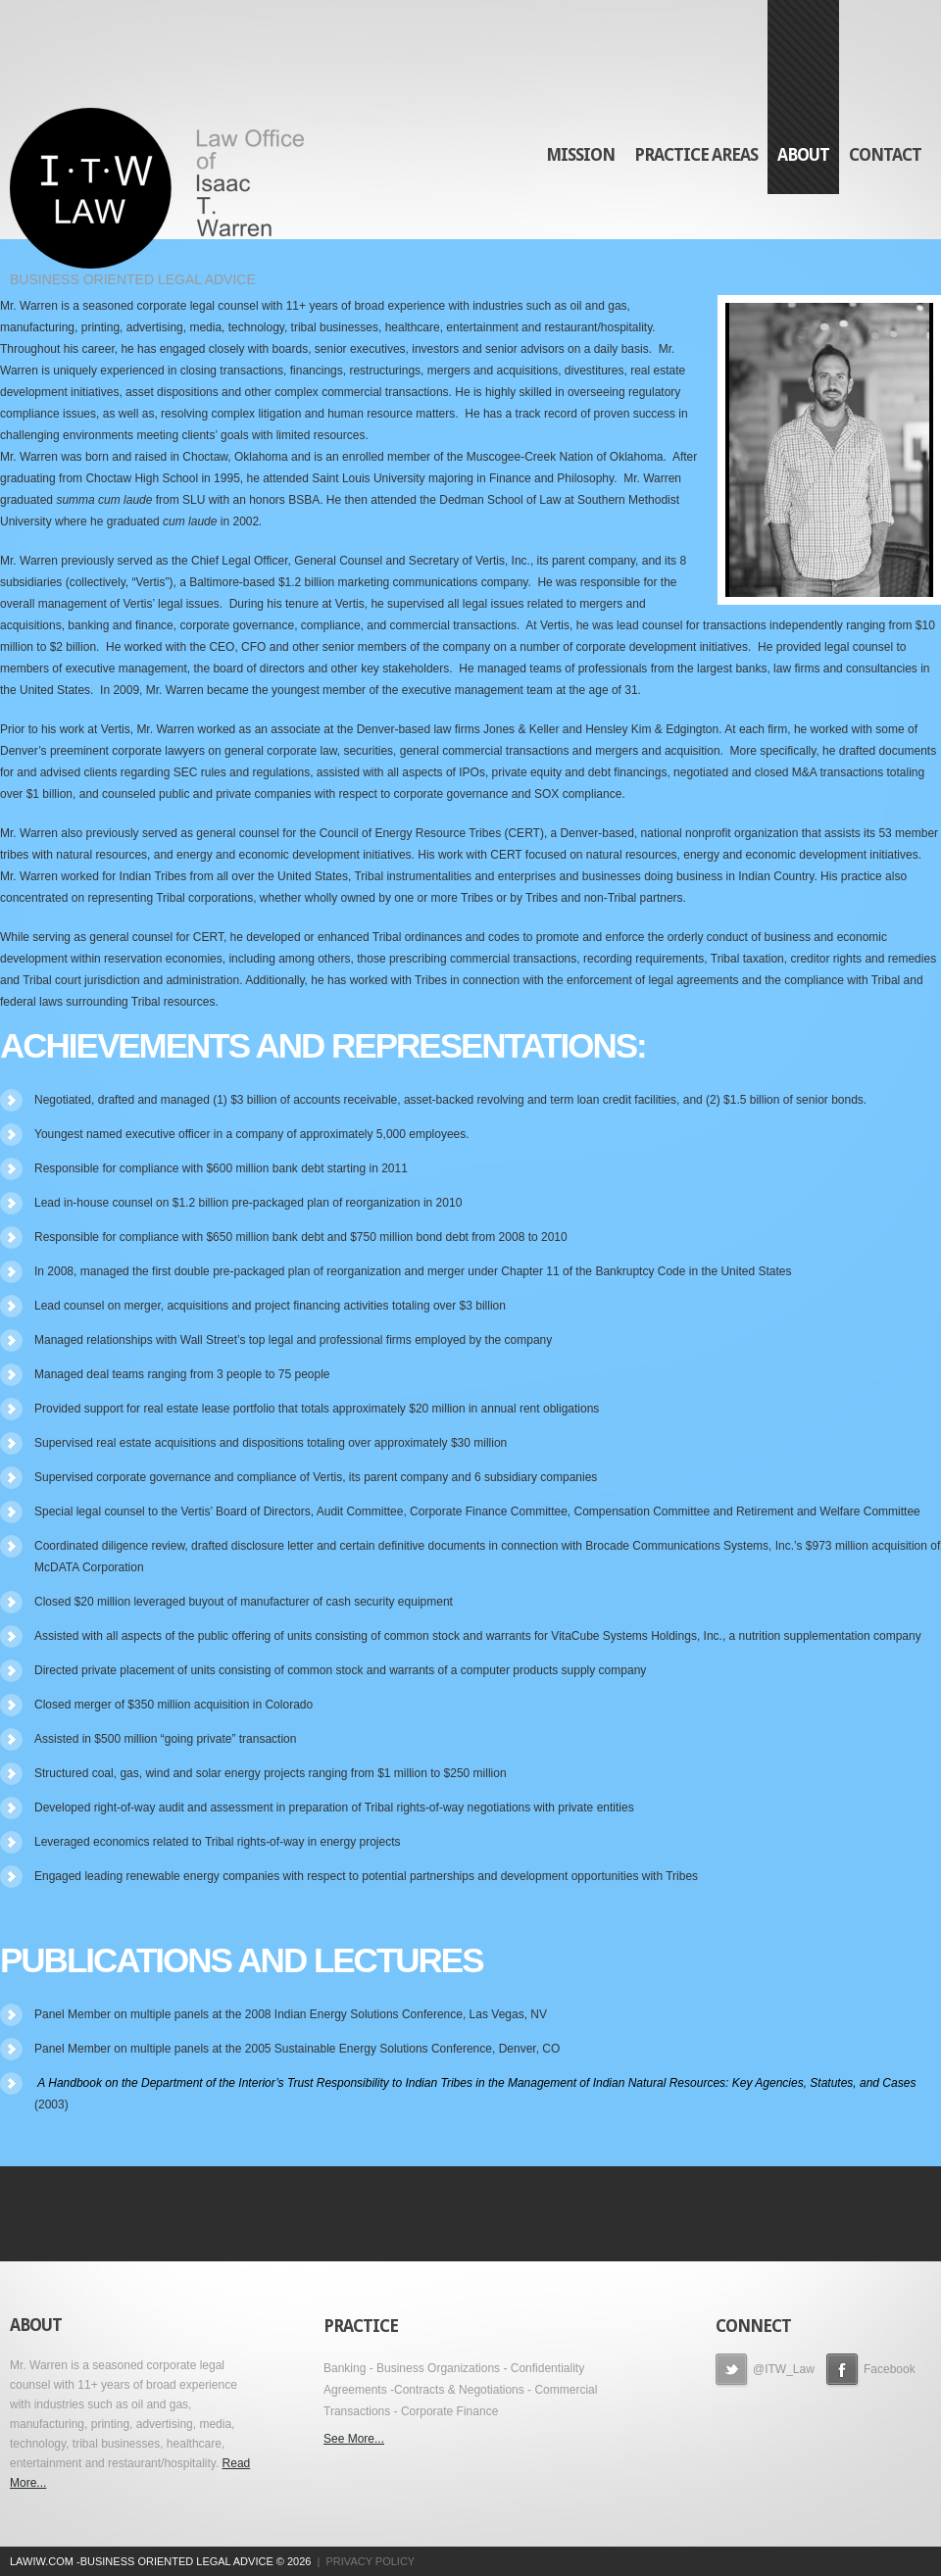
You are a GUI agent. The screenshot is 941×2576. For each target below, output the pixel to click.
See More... (353, 2439)
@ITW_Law (765, 2370)
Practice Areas (696, 155)
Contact (885, 155)
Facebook (871, 2370)
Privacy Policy (371, 2561)
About (803, 155)
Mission (580, 155)
